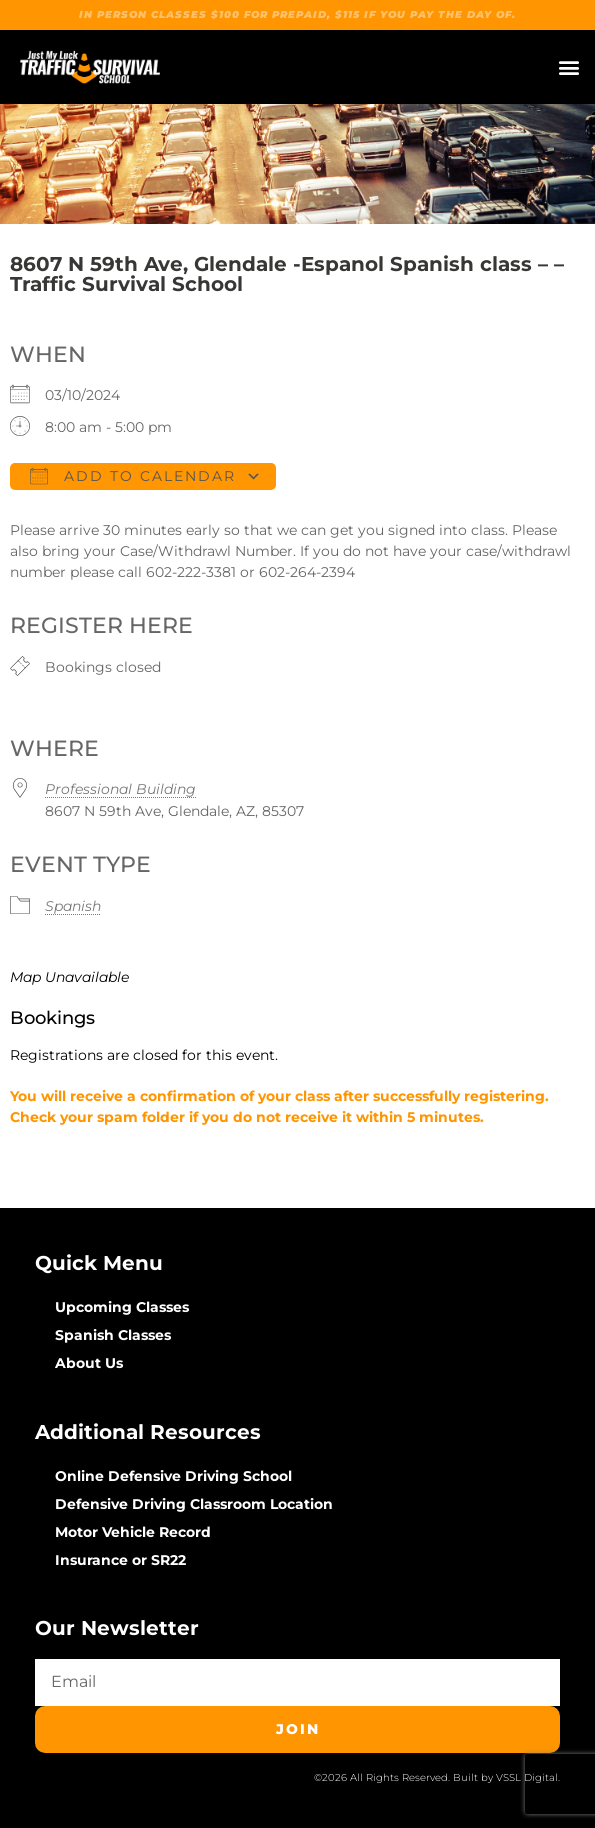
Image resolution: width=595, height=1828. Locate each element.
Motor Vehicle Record (133, 1532)
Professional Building (120, 789)
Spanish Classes (113, 1335)
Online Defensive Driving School (173, 1476)
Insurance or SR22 (120, 1560)
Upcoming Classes (122, 1307)
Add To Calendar (133, 476)
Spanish (73, 906)
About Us (89, 1363)
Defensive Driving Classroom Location (194, 1504)
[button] (568, 67)
